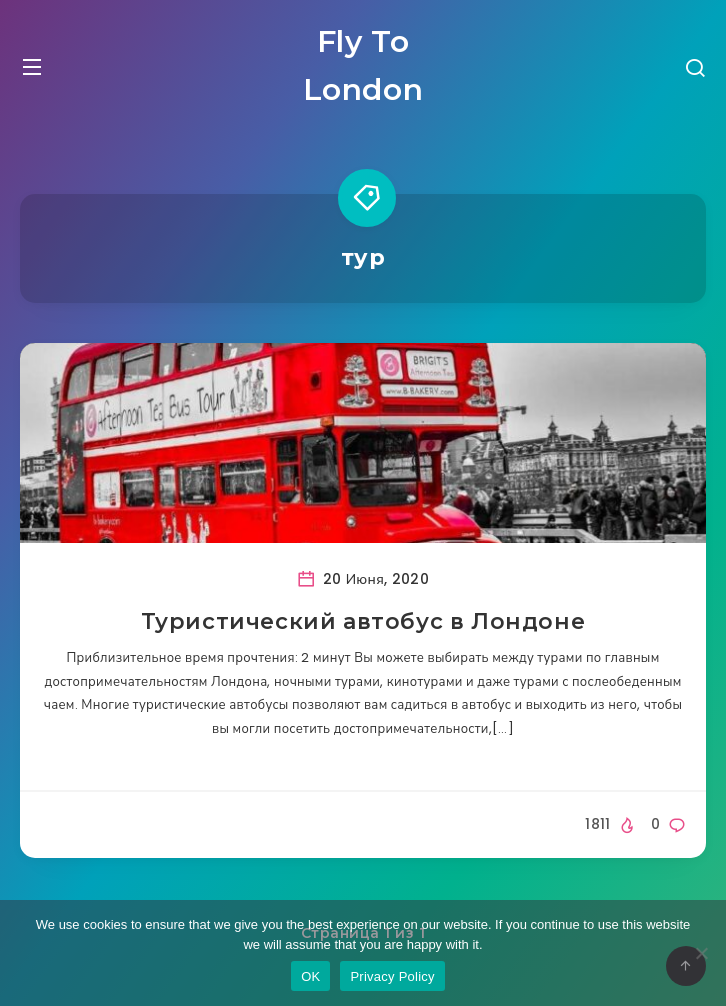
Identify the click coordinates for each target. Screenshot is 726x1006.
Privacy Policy (392, 976)
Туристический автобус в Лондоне (363, 621)
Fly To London (363, 65)
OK (310, 976)
